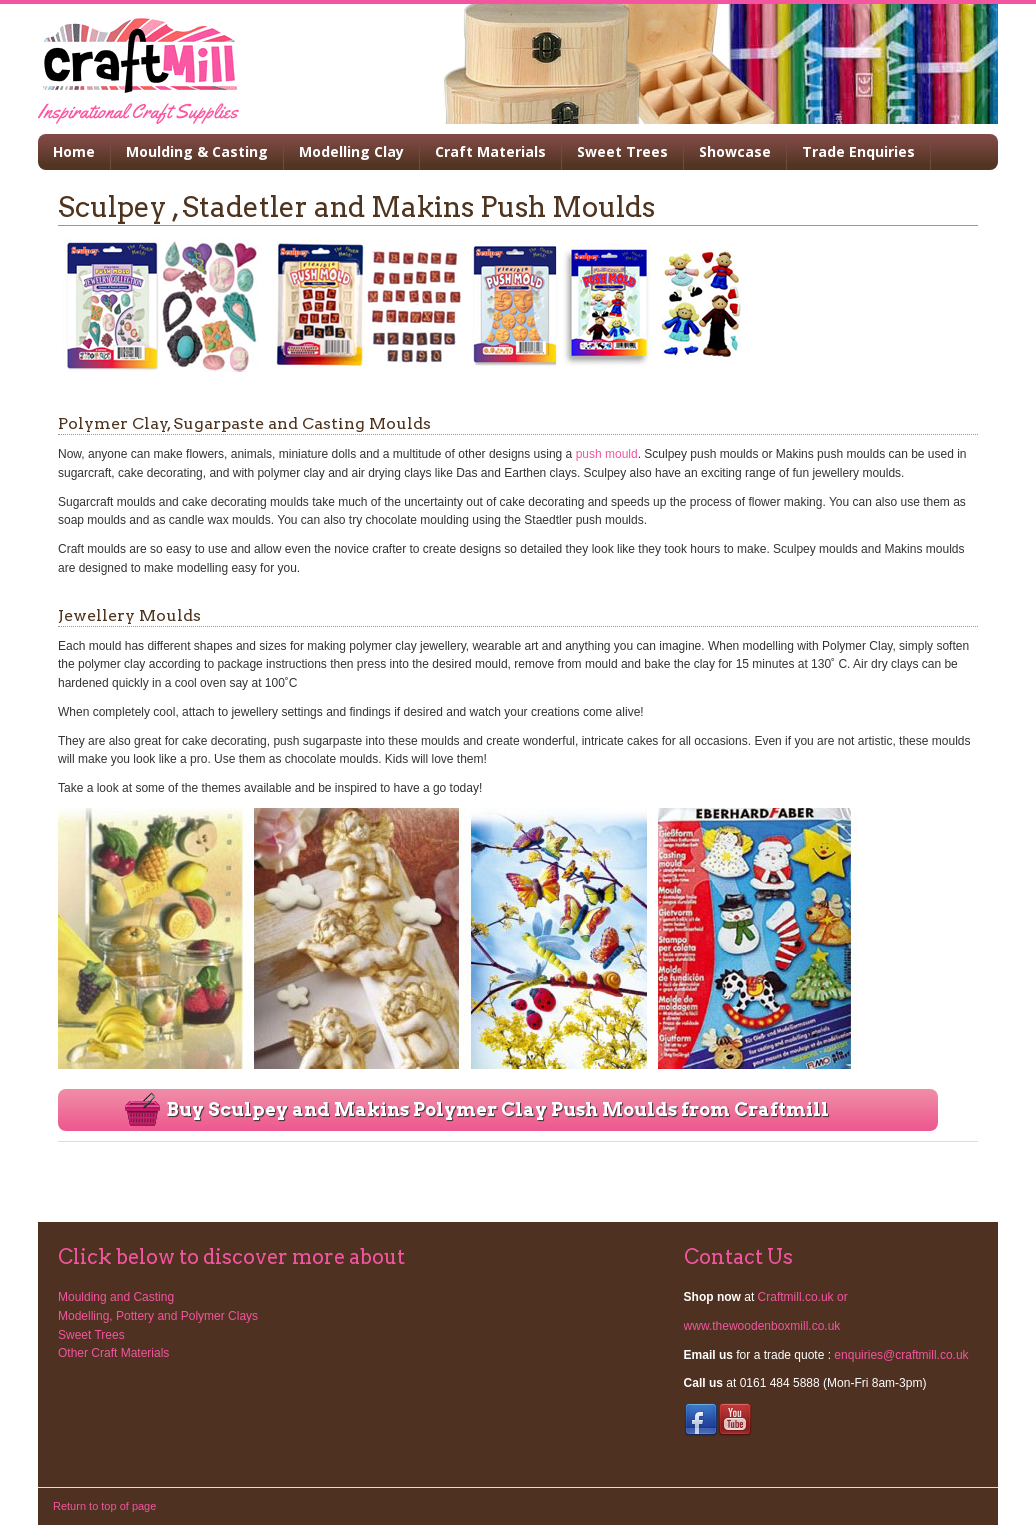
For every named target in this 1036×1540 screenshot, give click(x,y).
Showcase (735, 151)
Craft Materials (490, 151)
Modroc (213, 64)
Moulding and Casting (116, 1297)
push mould (607, 454)
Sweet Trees (622, 151)
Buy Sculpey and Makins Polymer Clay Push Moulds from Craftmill (498, 1109)
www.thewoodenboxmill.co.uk (762, 1326)
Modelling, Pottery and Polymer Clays (158, 1316)
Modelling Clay (351, 151)
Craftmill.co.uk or (803, 1297)
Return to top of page (104, 1506)
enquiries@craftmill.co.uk (901, 1355)
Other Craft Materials (113, 1353)
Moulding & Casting (197, 151)
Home (74, 151)
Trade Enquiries (858, 151)
